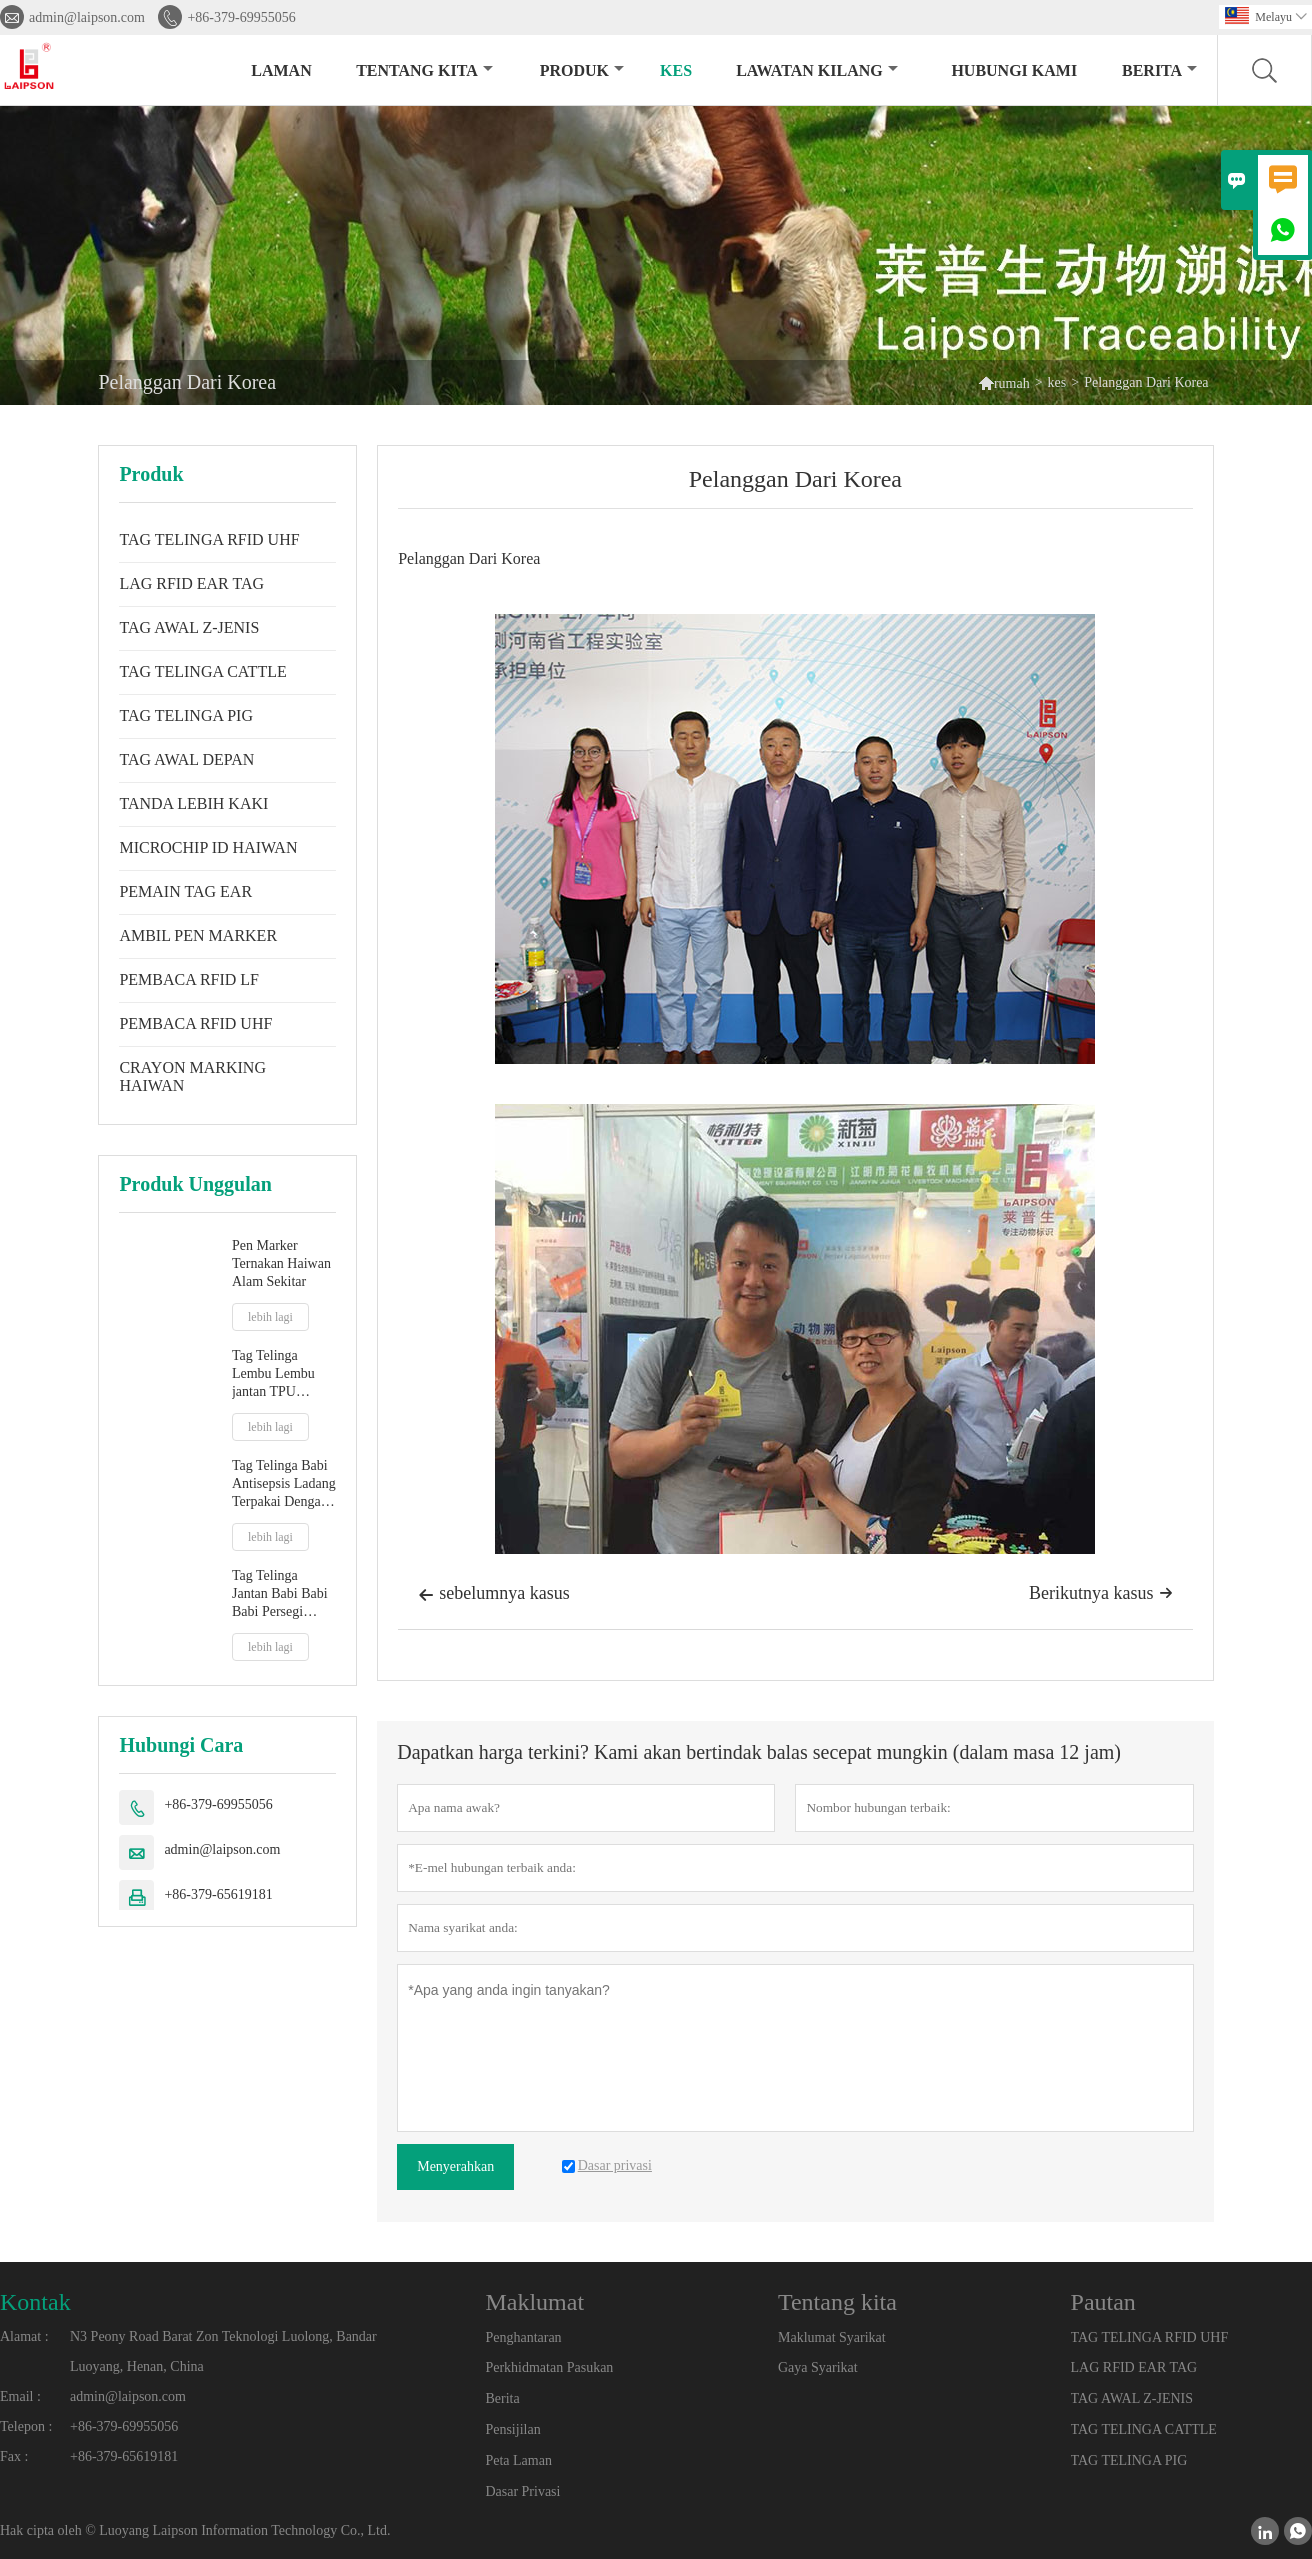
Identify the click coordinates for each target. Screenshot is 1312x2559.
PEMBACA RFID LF (189, 979)
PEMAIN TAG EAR (185, 891)
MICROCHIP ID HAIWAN (208, 847)
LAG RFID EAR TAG (191, 583)
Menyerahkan (455, 2166)
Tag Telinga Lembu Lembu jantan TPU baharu (273, 1374)
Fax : (14, 2456)
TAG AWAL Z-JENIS (189, 627)
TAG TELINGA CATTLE (202, 671)
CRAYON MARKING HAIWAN (192, 1076)
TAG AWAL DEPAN (186, 759)
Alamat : (24, 2336)
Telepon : (26, 2426)
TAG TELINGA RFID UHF (209, 539)
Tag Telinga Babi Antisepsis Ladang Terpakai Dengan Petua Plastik (284, 1484)
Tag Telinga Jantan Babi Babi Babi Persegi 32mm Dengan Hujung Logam (280, 1594)
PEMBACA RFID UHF (195, 1023)
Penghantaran (523, 2337)
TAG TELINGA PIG (186, 715)
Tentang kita (424, 70)
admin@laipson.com (87, 17)
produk (582, 70)
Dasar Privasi (522, 2491)
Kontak (35, 2302)
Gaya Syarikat (818, 2367)
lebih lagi (270, 1317)
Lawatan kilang (817, 70)
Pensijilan (512, 2429)
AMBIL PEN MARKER (198, 935)
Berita (1159, 70)
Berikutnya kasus (1100, 1593)
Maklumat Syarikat (832, 2337)
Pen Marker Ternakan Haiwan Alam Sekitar (281, 1263)
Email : (20, 2396)
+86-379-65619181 (218, 1894)
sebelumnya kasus (493, 1595)
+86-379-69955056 (241, 17)
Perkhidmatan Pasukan (549, 2367)
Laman (281, 70)
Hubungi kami (1014, 70)
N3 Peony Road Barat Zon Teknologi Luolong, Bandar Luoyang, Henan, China (223, 2351)
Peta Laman (518, 2460)
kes (676, 70)
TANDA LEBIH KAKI (193, 803)
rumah (1004, 382)
